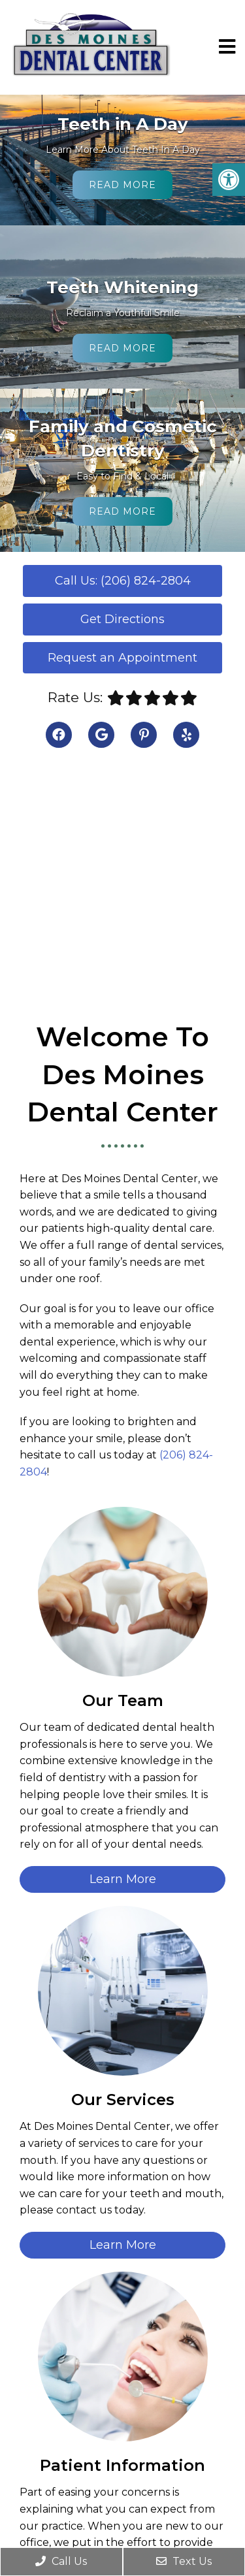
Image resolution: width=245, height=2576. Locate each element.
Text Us (184, 2561)
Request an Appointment (122, 658)
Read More (122, 185)
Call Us (61, 2561)
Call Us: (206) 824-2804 (123, 580)
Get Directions (122, 619)
